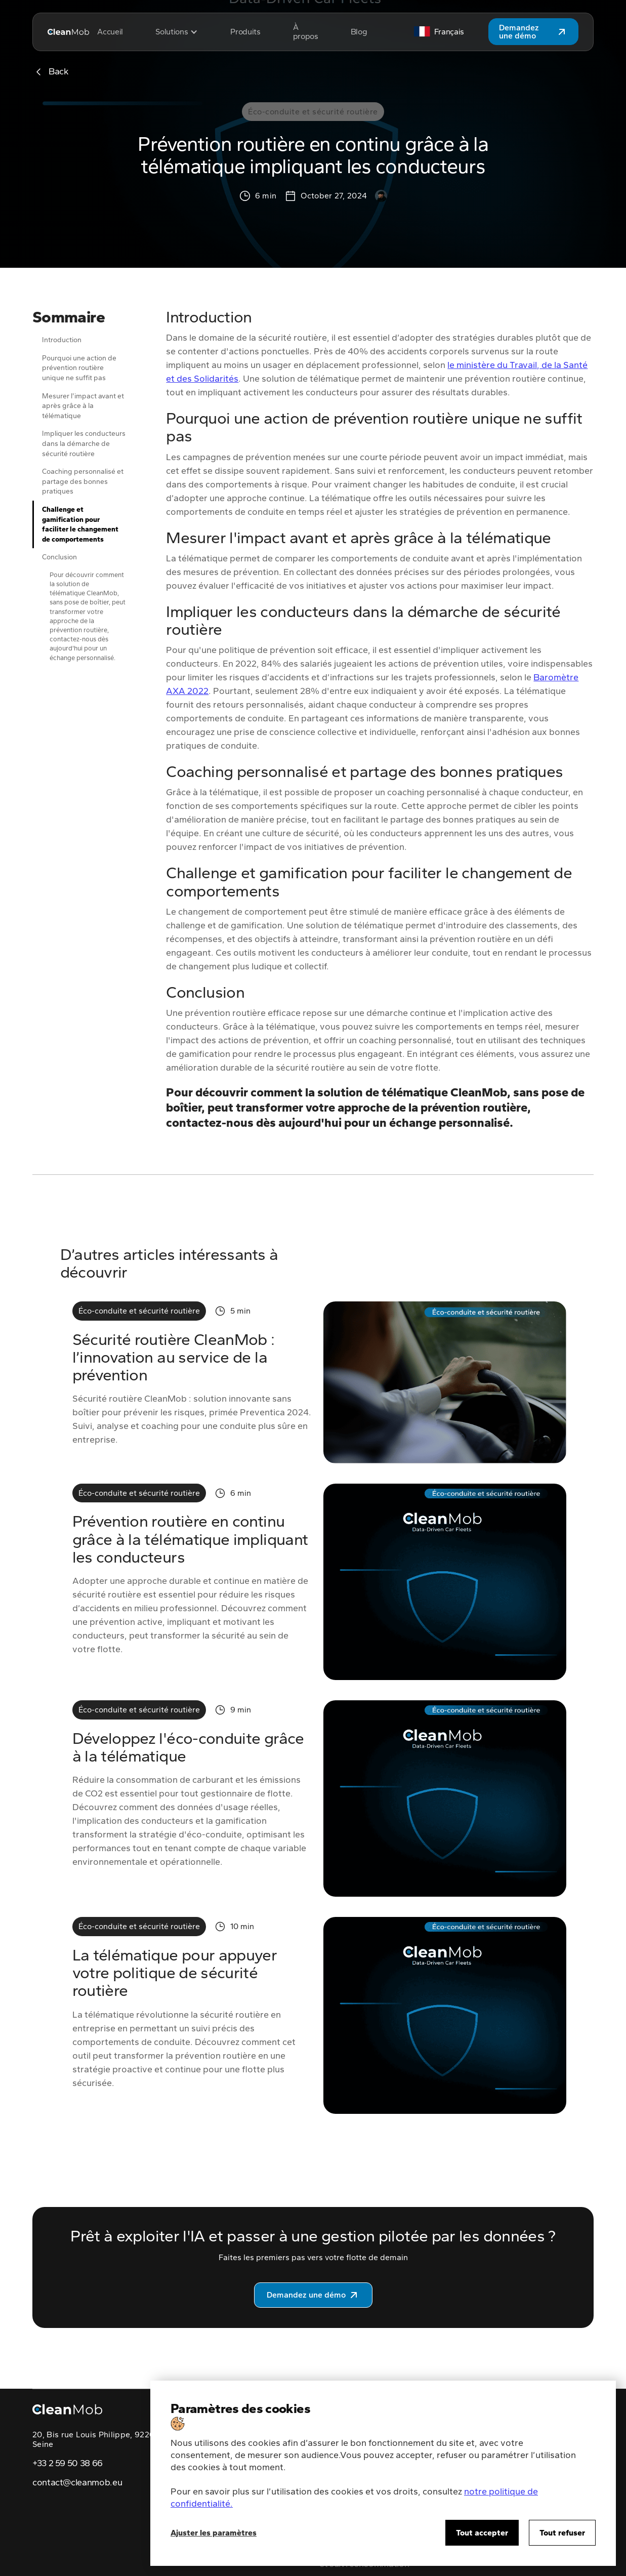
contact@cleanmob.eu (77, 2482)
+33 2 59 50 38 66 (67, 2463)
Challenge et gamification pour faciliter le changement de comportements (80, 524)
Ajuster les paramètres (214, 2533)
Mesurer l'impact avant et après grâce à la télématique (83, 406)
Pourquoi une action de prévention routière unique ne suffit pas (79, 368)
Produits (245, 31)
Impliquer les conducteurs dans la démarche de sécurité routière (84, 443)
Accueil (110, 31)
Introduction (61, 340)
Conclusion (59, 557)
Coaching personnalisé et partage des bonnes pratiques (82, 481)
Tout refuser (562, 2533)
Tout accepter (482, 2533)
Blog (359, 31)
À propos (305, 31)
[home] (68, 32)
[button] (176, 31)
